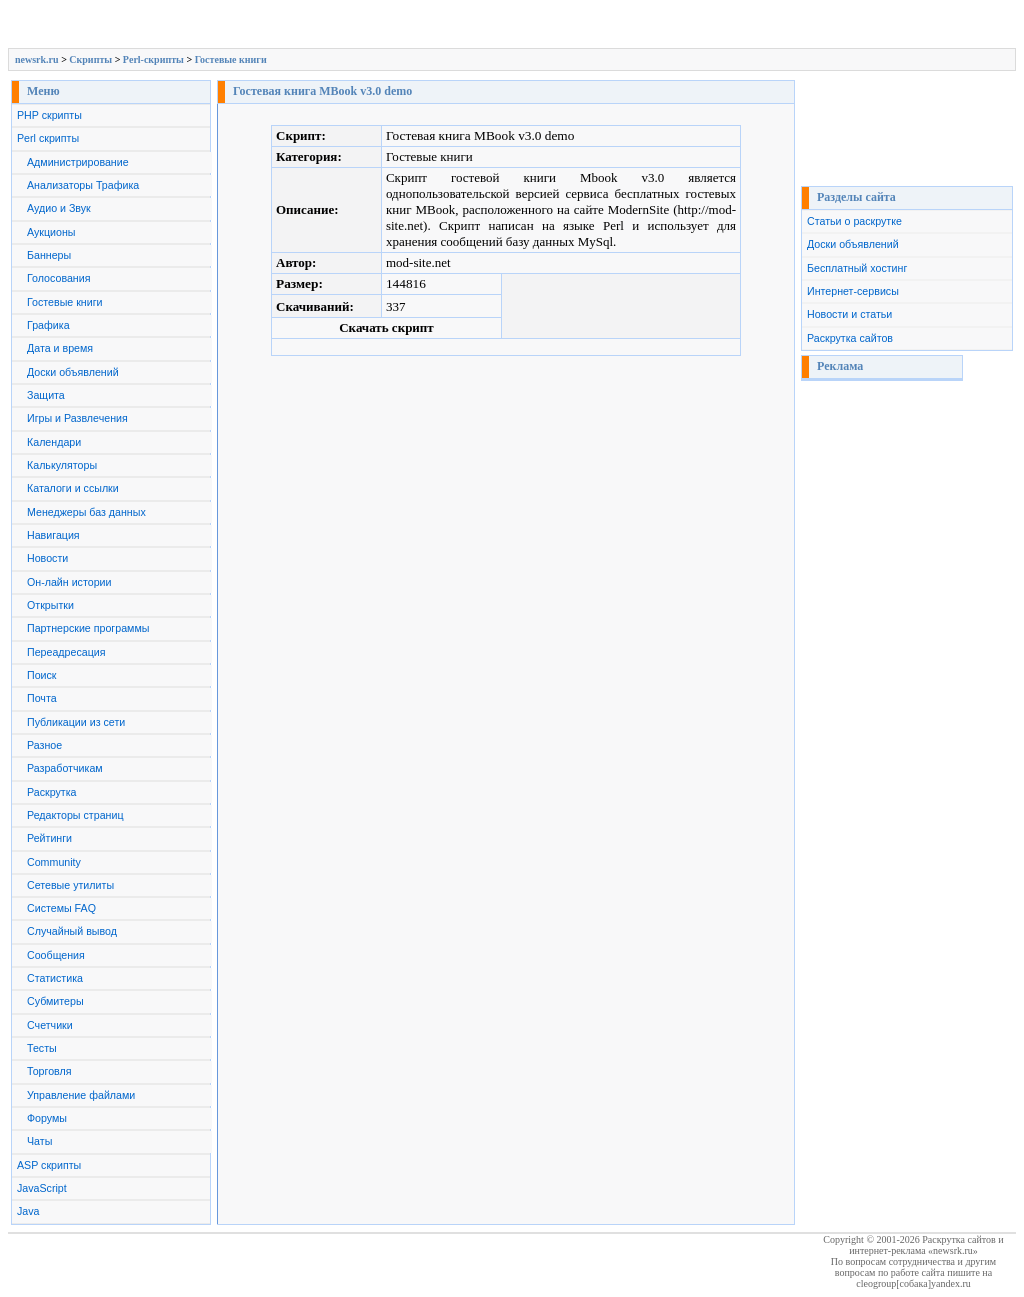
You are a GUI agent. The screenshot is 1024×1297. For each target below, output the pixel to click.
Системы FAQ (61, 908)
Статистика (55, 978)
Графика (48, 325)
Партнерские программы (88, 628)
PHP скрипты (49, 115)
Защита (46, 395)
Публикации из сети (76, 722)
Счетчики (50, 1025)
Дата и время (60, 348)
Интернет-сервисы (853, 291)
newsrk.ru (37, 59)
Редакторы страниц (75, 815)
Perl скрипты (48, 138)
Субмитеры (55, 1001)
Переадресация (66, 652)
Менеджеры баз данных (86, 512)
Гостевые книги (231, 59)
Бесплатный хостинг (857, 268)
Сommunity (54, 862)
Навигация (53, 535)
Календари (54, 442)
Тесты (42, 1048)
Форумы (47, 1118)
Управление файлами (81, 1095)
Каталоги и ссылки (73, 488)
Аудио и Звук (59, 208)
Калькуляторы (62, 465)
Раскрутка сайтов (850, 338)
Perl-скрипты (153, 59)
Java (28, 1211)
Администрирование (78, 162)
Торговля (49, 1071)
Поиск (42, 675)
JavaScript (42, 1188)
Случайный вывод (72, 931)
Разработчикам (65, 768)
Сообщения (56, 955)
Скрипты (90, 59)
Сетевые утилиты (70, 885)
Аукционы (51, 232)
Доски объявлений (73, 372)
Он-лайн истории (69, 582)
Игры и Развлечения (77, 418)
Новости (47, 558)
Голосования (58, 278)
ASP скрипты (49, 1165)
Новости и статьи (849, 314)
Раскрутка (52, 792)
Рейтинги (49, 838)
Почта (42, 698)
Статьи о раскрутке (854, 221)
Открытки (50, 605)
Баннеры (49, 255)
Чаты (39, 1141)
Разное (44, 745)
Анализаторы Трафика (83, 185)
